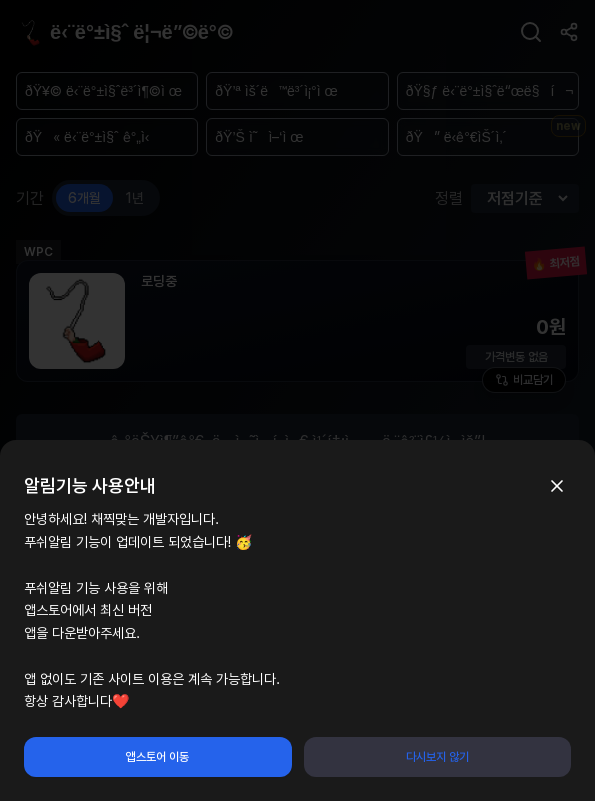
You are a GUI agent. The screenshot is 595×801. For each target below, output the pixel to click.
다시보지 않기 (437, 757)
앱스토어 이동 (157, 757)
